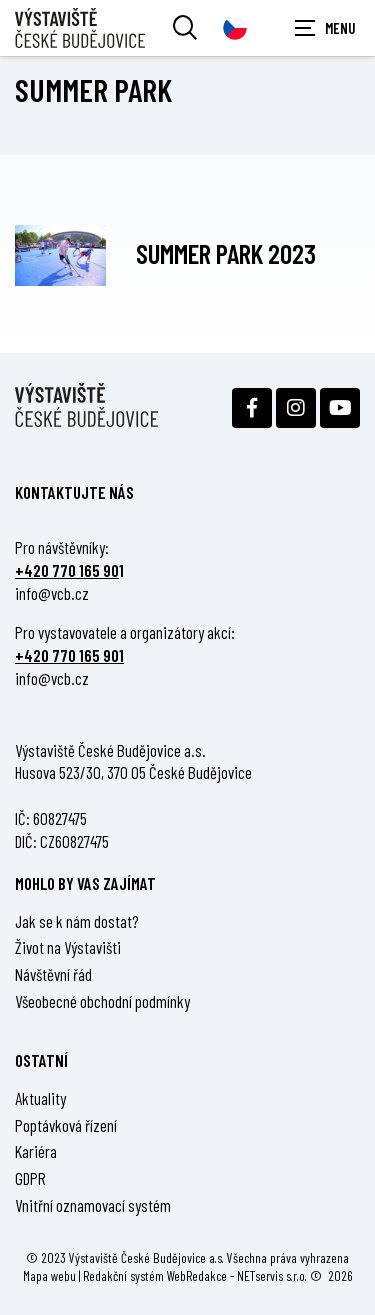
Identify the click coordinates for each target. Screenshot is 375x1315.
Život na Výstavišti (68, 947)
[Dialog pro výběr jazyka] (235, 28)
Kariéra (36, 1151)
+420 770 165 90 (67, 570)
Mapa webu (49, 1275)
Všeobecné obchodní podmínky (102, 1001)
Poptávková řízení (66, 1125)
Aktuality (40, 1098)
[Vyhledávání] (185, 28)
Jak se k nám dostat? (77, 921)
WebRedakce (197, 1275)
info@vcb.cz (52, 593)
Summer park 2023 (226, 253)
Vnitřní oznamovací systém (93, 1205)
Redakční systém (123, 1275)
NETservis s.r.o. (272, 1275)
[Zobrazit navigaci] (325, 28)
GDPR (30, 1178)
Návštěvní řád (53, 974)
